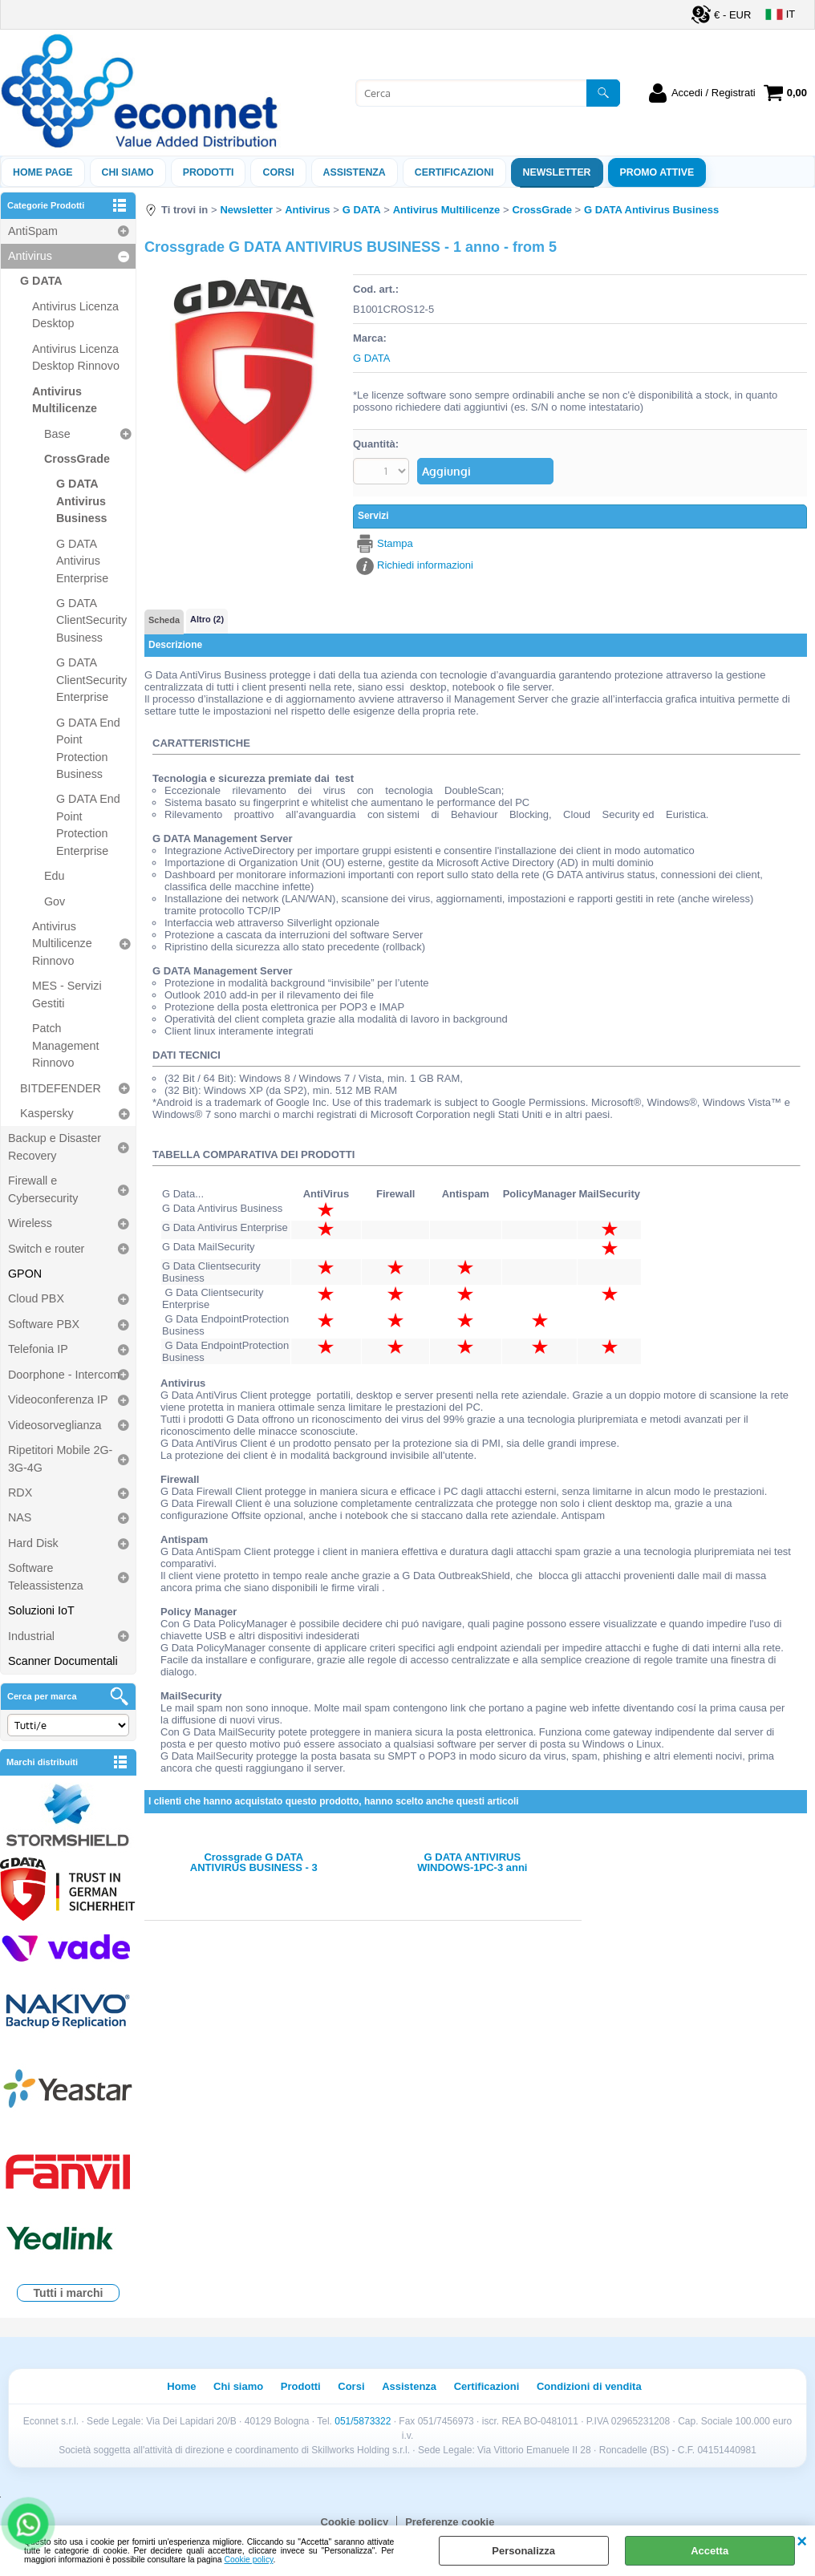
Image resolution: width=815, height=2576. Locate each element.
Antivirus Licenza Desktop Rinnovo (76, 357)
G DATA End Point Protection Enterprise (88, 824)
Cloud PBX (36, 1298)
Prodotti (208, 172)
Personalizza (523, 2551)
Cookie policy (249, 2559)
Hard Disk (33, 1543)
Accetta (709, 2551)
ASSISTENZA (354, 172)
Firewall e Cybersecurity (43, 1189)
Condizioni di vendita (589, 2386)
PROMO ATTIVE (657, 172)
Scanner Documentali (63, 1661)
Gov (54, 901)
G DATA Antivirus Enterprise (82, 561)
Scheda (164, 620)
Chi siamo (128, 172)
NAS (19, 1517)
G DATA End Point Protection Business (88, 748)
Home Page (43, 172)
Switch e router (46, 1248)
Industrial (31, 1636)
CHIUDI (802, 2541)
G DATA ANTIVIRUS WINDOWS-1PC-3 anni (472, 1862)
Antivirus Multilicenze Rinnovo (62, 943)
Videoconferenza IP (58, 1399)
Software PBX (43, 1324)
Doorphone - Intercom (64, 1374)
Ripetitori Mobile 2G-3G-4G (60, 1458)
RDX (20, 1492)
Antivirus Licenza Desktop (75, 315)
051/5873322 (363, 2421)
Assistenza (409, 2386)
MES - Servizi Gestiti (67, 994)
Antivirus (30, 255)
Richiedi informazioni (425, 565)
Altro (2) (207, 619)
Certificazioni (454, 172)
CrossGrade (77, 458)
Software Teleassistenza (45, 1576)
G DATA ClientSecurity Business (91, 620)
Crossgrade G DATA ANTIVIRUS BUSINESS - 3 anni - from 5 (254, 1862)
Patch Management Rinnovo (65, 1045)
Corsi (278, 172)
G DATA (41, 280)
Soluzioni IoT (41, 1610)
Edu (54, 875)
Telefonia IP (38, 1349)
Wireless (30, 1223)
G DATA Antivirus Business (81, 501)
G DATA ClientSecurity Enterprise (91, 679)
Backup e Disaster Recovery (54, 1146)
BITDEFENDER (60, 1088)
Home (181, 2386)
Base (57, 433)
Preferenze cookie (449, 2522)
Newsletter (557, 172)
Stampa (395, 543)
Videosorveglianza (55, 1425)
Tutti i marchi (68, 2292)
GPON (25, 1273)
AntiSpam (33, 231)
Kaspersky (47, 1113)
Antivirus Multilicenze (64, 400)
